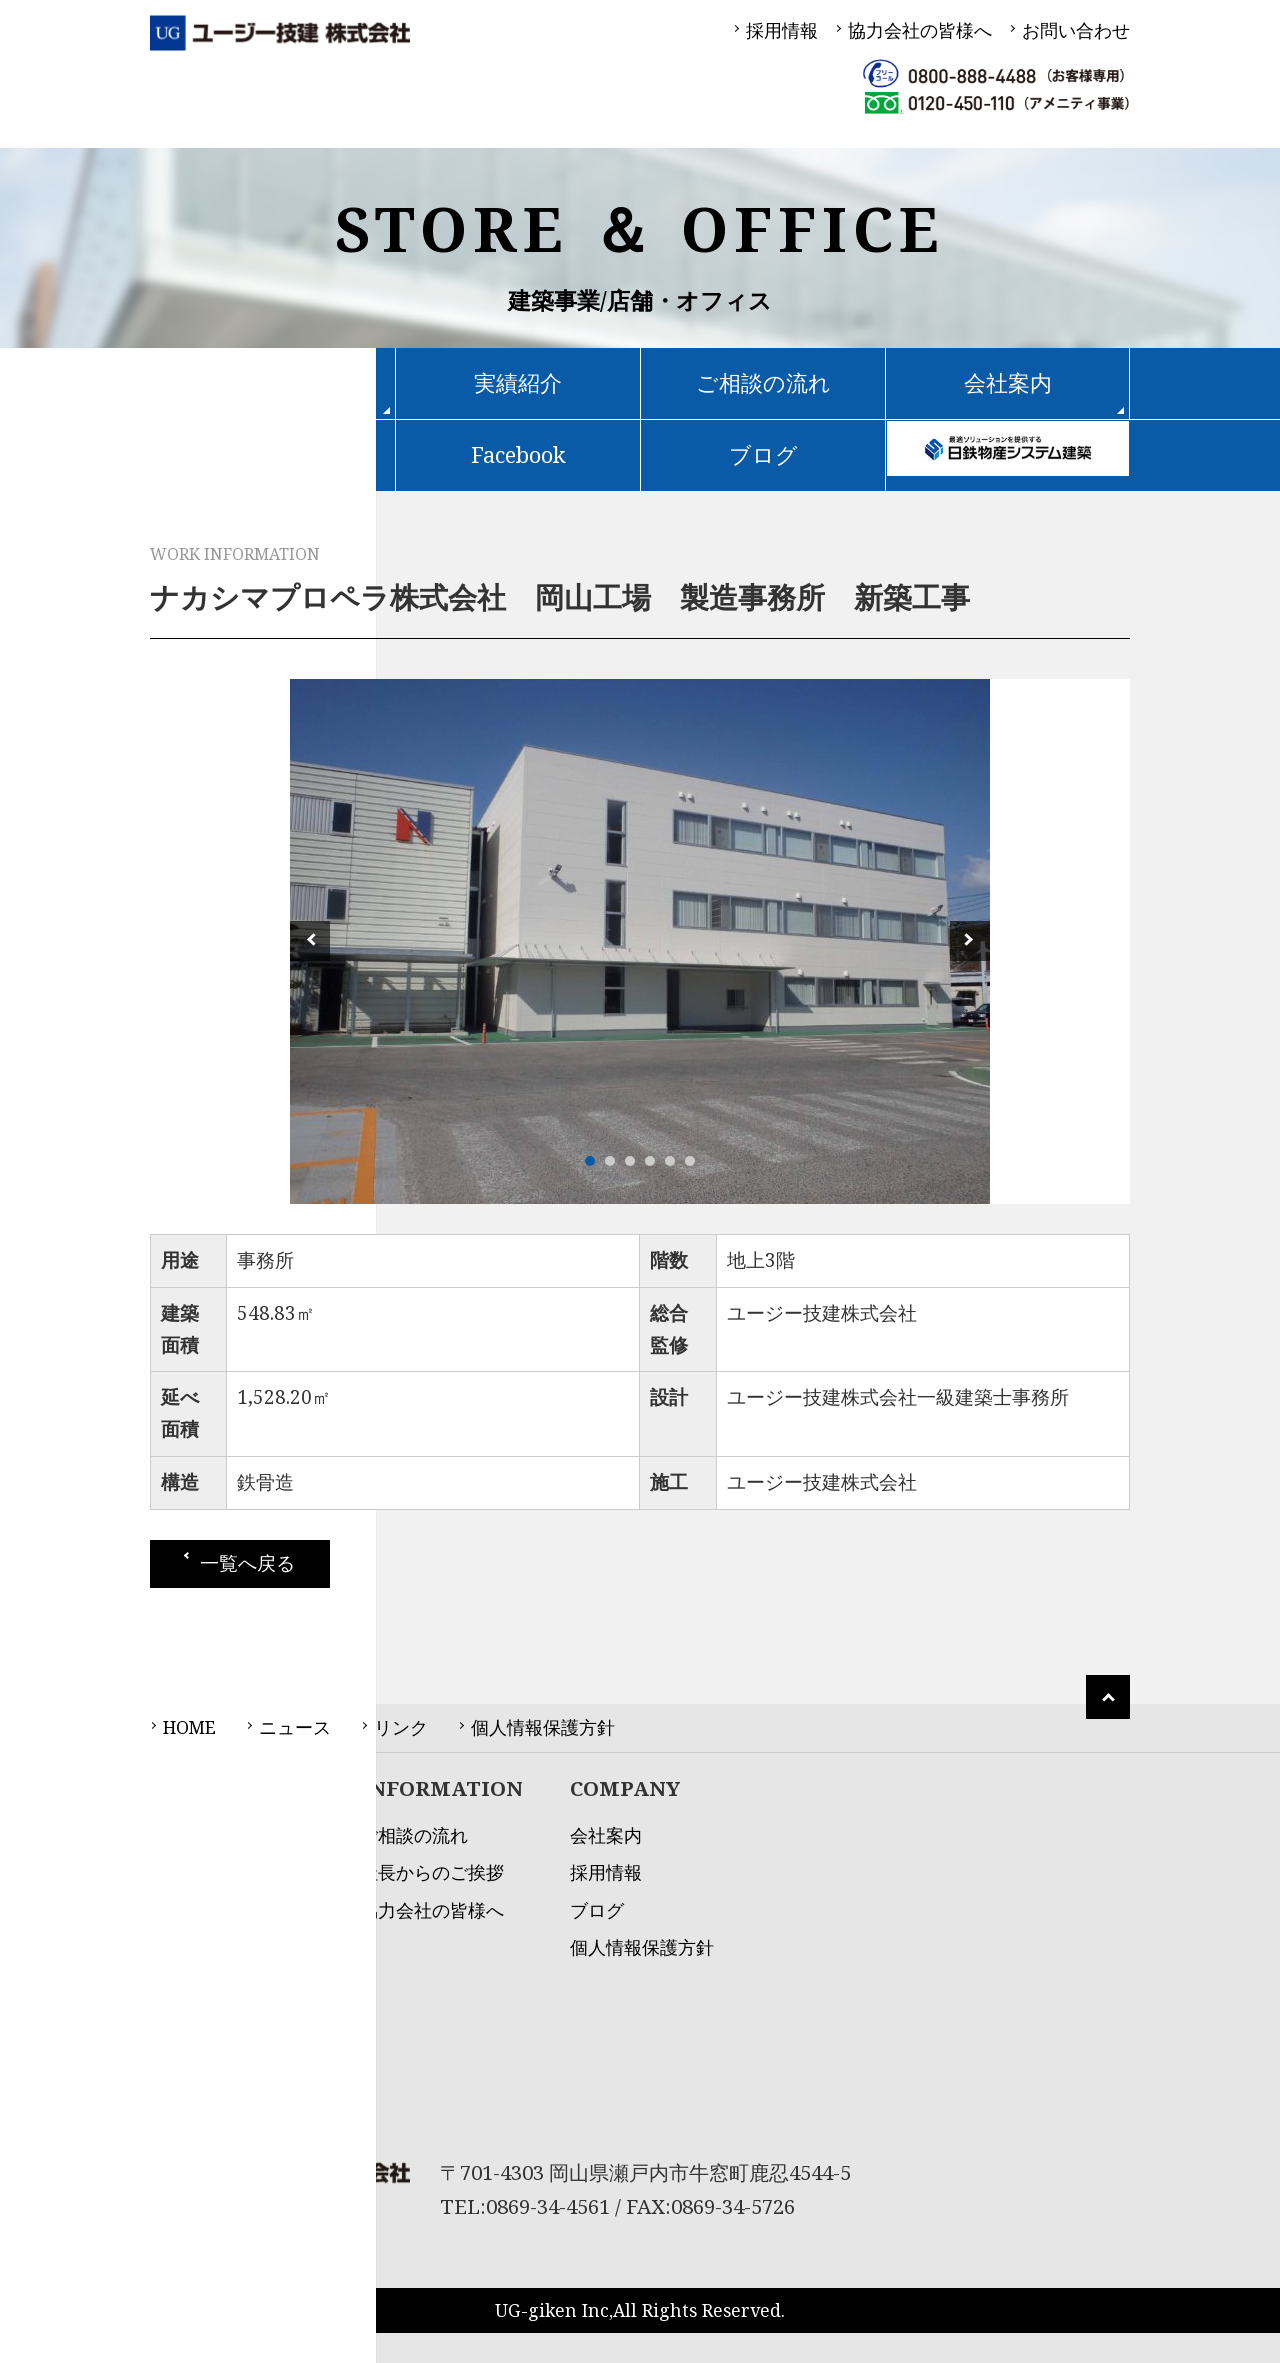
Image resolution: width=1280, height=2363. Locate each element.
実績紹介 (518, 382)
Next (970, 941)
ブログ (763, 454)
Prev (310, 941)
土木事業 (186, 2036)
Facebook (518, 454)
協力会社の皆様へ (920, 30)
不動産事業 (195, 2073)
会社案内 (606, 1835)
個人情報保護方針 (543, 1727)
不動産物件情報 (273, 454)
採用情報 (782, 30)
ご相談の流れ (763, 382)
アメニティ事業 (213, 2111)
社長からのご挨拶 (432, 1872)
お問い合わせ (1076, 30)
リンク (401, 1727)
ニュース (295, 1727)
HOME (189, 1727)
